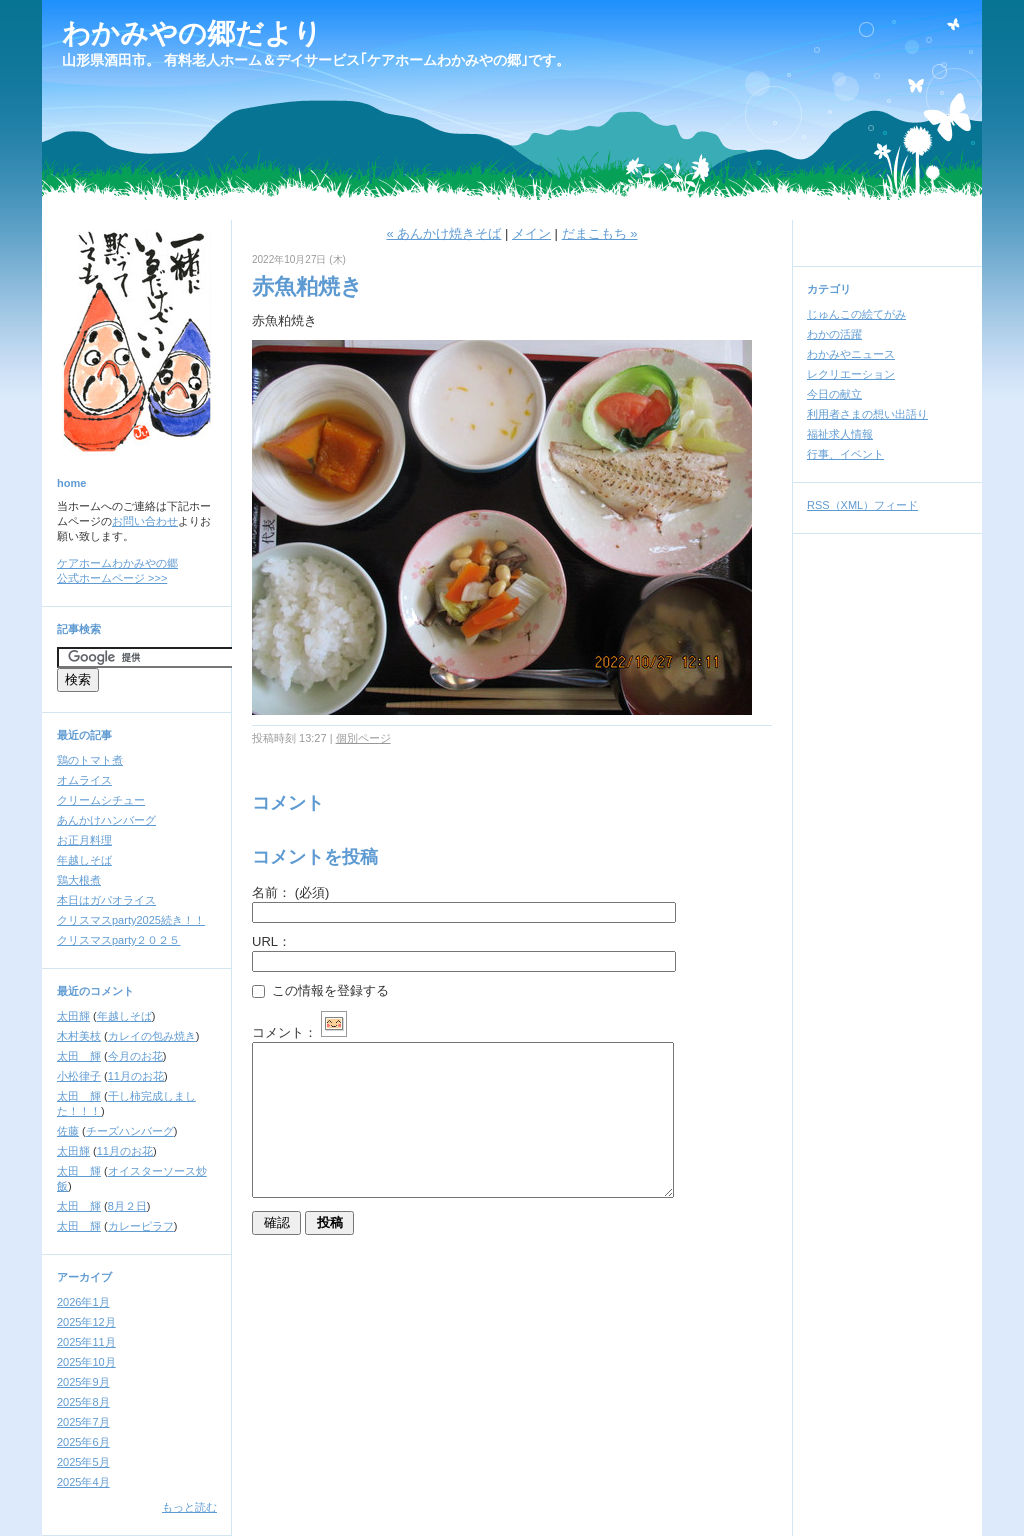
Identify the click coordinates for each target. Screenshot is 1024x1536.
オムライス (84, 780)
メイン (531, 233)
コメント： (299, 1032)
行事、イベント (845, 454)
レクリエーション (851, 374)
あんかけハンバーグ (106, 820)
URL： (271, 941)
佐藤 (68, 1131)
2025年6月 (83, 1442)
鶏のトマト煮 (90, 760)
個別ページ (363, 738)
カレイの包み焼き (152, 1036)
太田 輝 (79, 1056)
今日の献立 (834, 394)
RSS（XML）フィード (862, 505)
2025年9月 (83, 1382)
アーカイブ (84, 1277)
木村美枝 (79, 1036)
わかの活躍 (834, 334)
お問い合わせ (145, 521)
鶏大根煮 (79, 880)
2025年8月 (83, 1402)
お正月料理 (84, 840)
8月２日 (127, 1206)
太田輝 (73, 1016)
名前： (290, 892)
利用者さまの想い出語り (867, 414)
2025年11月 (86, 1342)
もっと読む (189, 1507)
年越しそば (84, 860)
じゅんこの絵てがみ (856, 314)
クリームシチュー (101, 800)
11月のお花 (136, 1076)
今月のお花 (135, 1056)
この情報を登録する (320, 990)
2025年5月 (83, 1462)
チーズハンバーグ (130, 1131)
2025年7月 (83, 1422)
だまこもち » (600, 233)
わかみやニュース (851, 354)
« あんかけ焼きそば (444, 233)
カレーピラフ (141, 1226)
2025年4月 (83, 1482)
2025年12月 (86, 1322)
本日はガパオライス (106, 900)
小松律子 (79, 1076)
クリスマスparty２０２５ (118, 940)
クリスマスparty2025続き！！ (131, 920)
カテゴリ (829, 289)
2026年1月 (83, 1302)
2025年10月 (86, 1362)
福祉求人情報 (840, 434)
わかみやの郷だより (192, 33)
